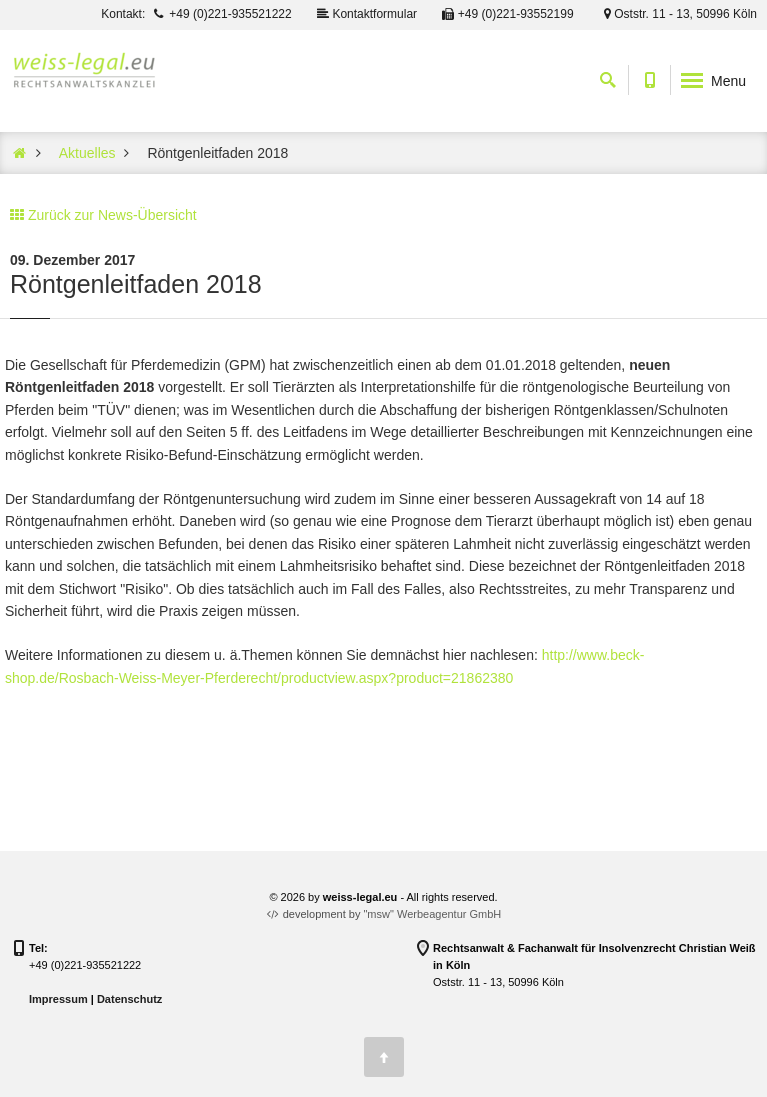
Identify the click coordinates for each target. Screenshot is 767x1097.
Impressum (58, 999)
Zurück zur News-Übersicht (112, 215)
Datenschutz (129, 999)
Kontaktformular (366, 14)
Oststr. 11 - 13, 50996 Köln (677, 14)
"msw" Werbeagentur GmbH (432, 914)
